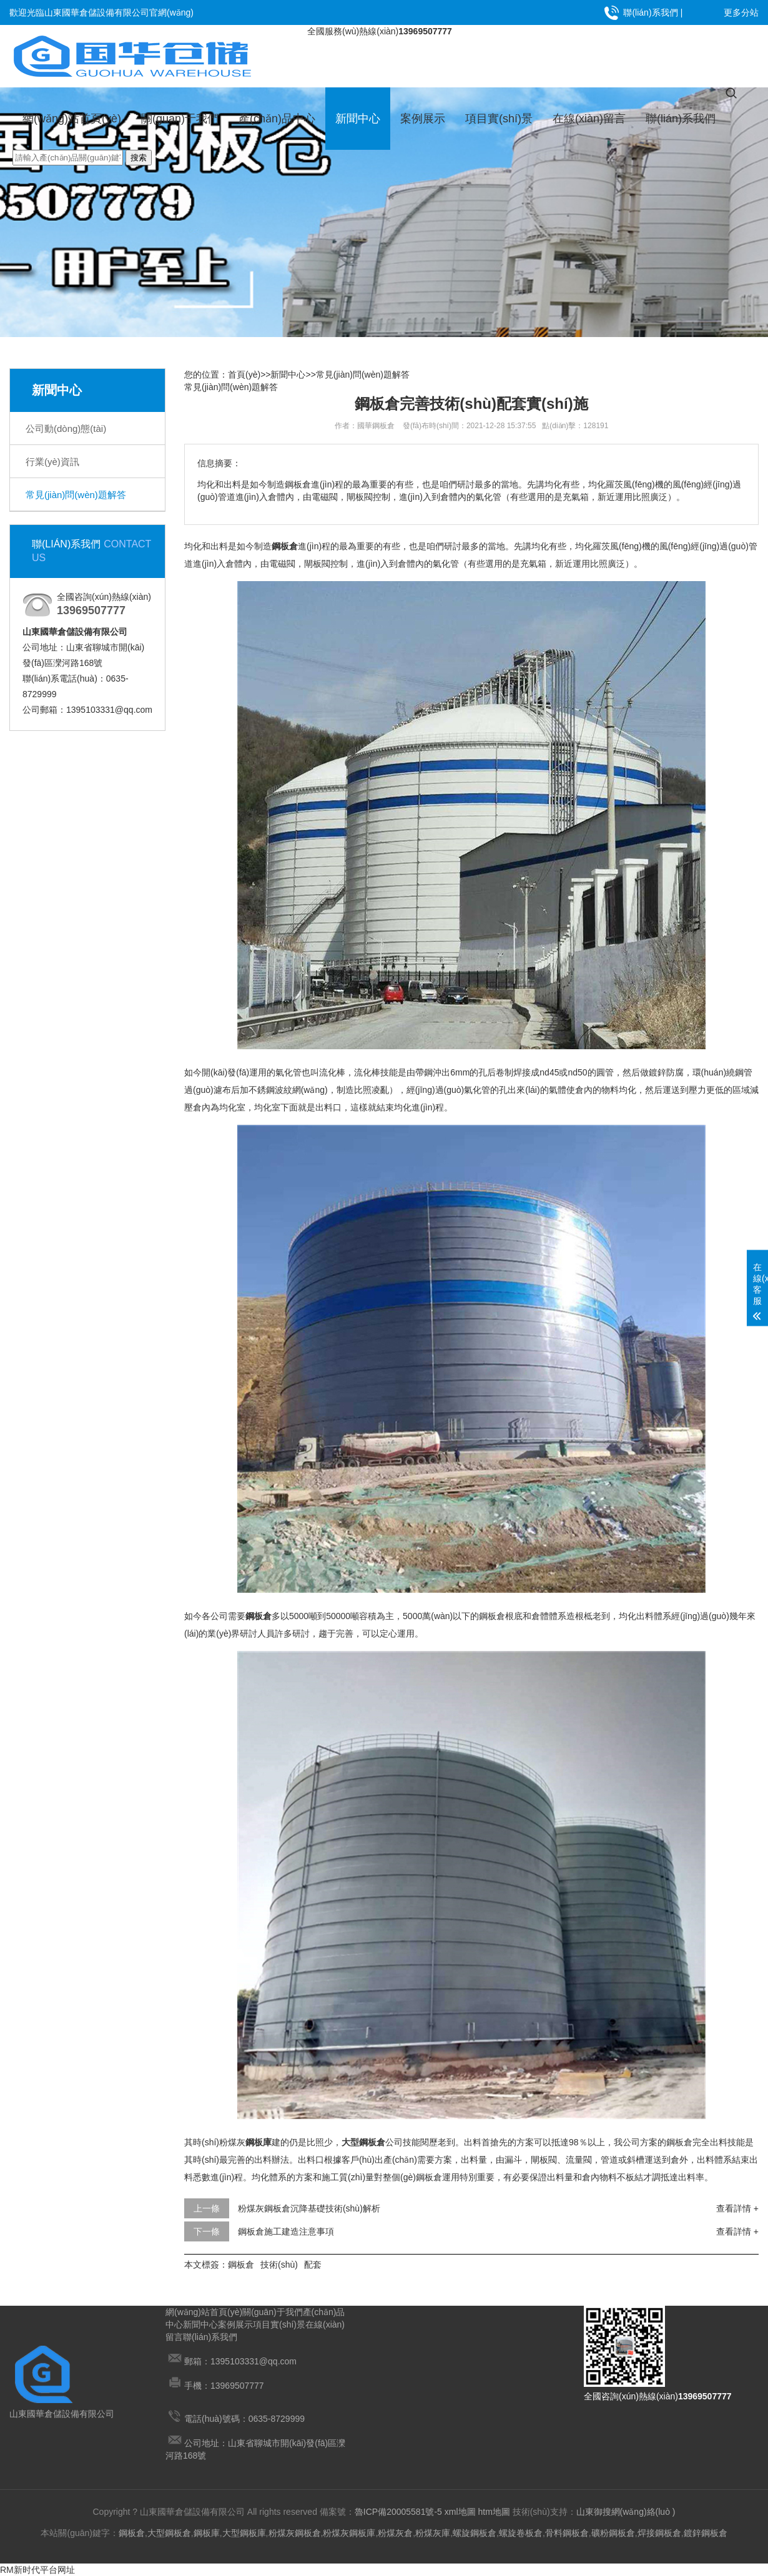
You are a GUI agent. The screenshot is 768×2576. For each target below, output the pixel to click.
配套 (313, 2265)
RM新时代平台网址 (37, 2570)
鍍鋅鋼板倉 (705, 2533)
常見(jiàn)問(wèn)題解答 (76, 494)
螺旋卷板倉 (521, 2533)
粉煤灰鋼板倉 (294, 2533)
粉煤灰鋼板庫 (349, 2533)
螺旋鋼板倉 (474, 2533)
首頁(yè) (244, 375)
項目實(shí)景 (499, 118)
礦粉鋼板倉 (613, 2533)
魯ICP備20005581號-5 (398, 2512)
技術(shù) (279, 2265)
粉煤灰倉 (395, 2533)
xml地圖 (460, 2512)
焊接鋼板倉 (659, 2533)
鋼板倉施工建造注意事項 (286, 2231)
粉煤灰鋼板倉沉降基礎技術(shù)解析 (309, 2208)
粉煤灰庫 (432, 2533)
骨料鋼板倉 (567, 2533)
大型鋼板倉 (169, 2533)
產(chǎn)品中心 (277, 118)
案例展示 (422, 118)
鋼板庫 (207, 2533)
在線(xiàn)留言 (589, 118)
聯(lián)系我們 (650, 12)
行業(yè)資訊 (52, 461)
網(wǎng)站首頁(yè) (71, 118)
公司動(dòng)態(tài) (66, 428)
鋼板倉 (241, 2265)
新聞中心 (357, 118)
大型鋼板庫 (244, 2533)
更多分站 (741, 12)
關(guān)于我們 (180, 118)
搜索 (138, 157)
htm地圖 (494, 2512)
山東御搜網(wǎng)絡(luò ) (626, 2512)
